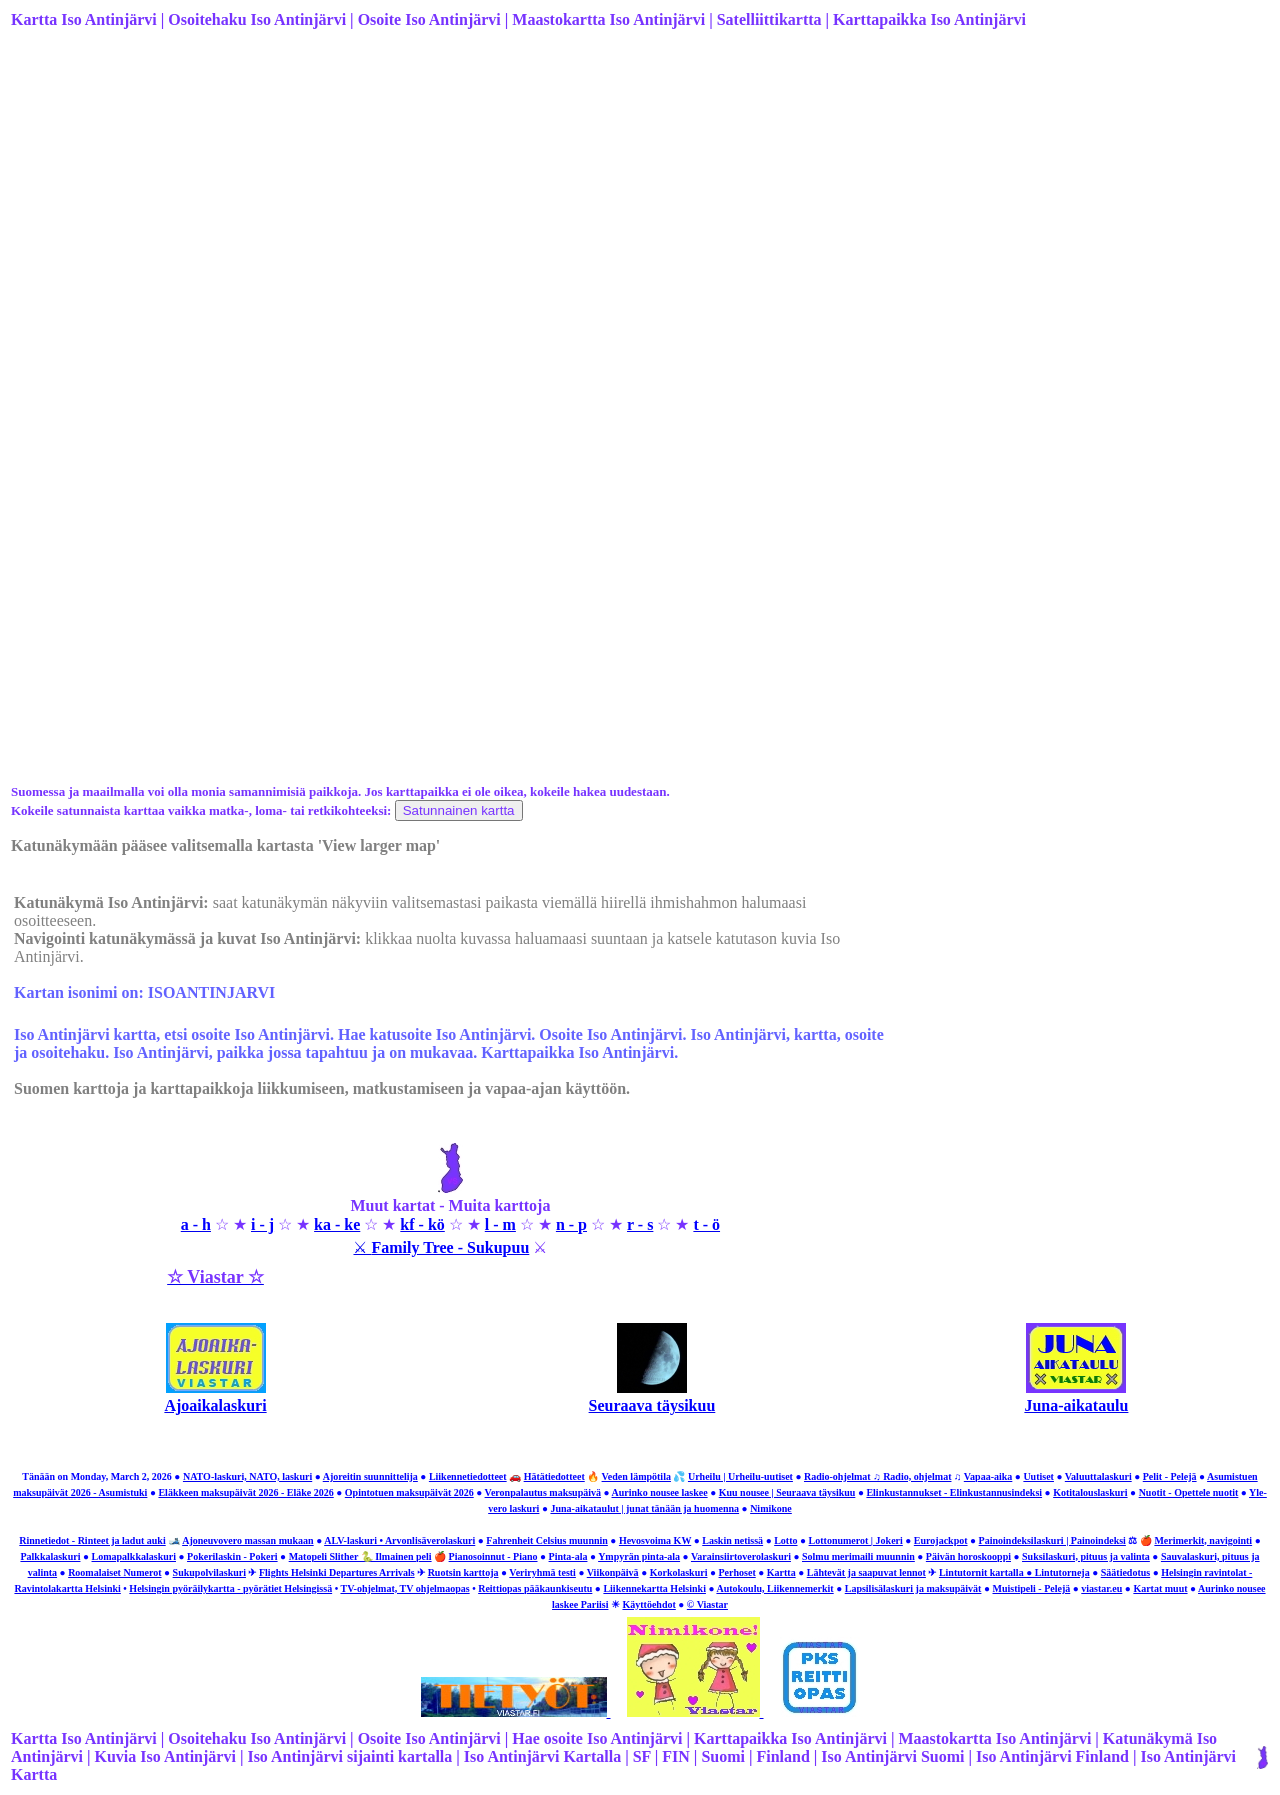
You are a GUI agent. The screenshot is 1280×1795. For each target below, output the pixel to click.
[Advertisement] (611, 203)
